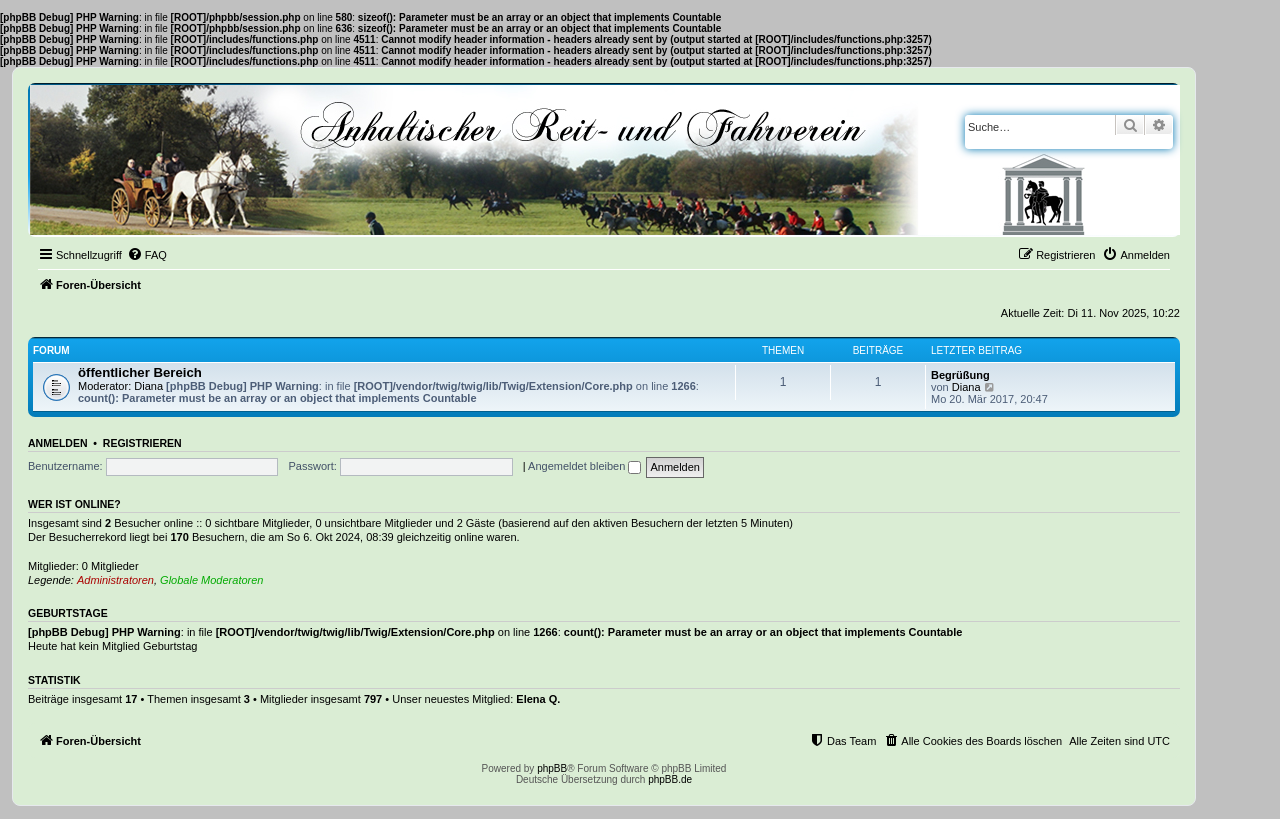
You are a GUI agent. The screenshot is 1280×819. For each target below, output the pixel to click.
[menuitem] (147, 255)
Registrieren (142, 443)
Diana (148, 386)
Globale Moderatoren (211, 580)
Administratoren (115, 580)
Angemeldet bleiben (584, 466)
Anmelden (58, 443)
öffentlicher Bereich (140, 372)
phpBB (552, 768)
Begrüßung (960, 375)
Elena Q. (538, 699)
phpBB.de (670, 779)
